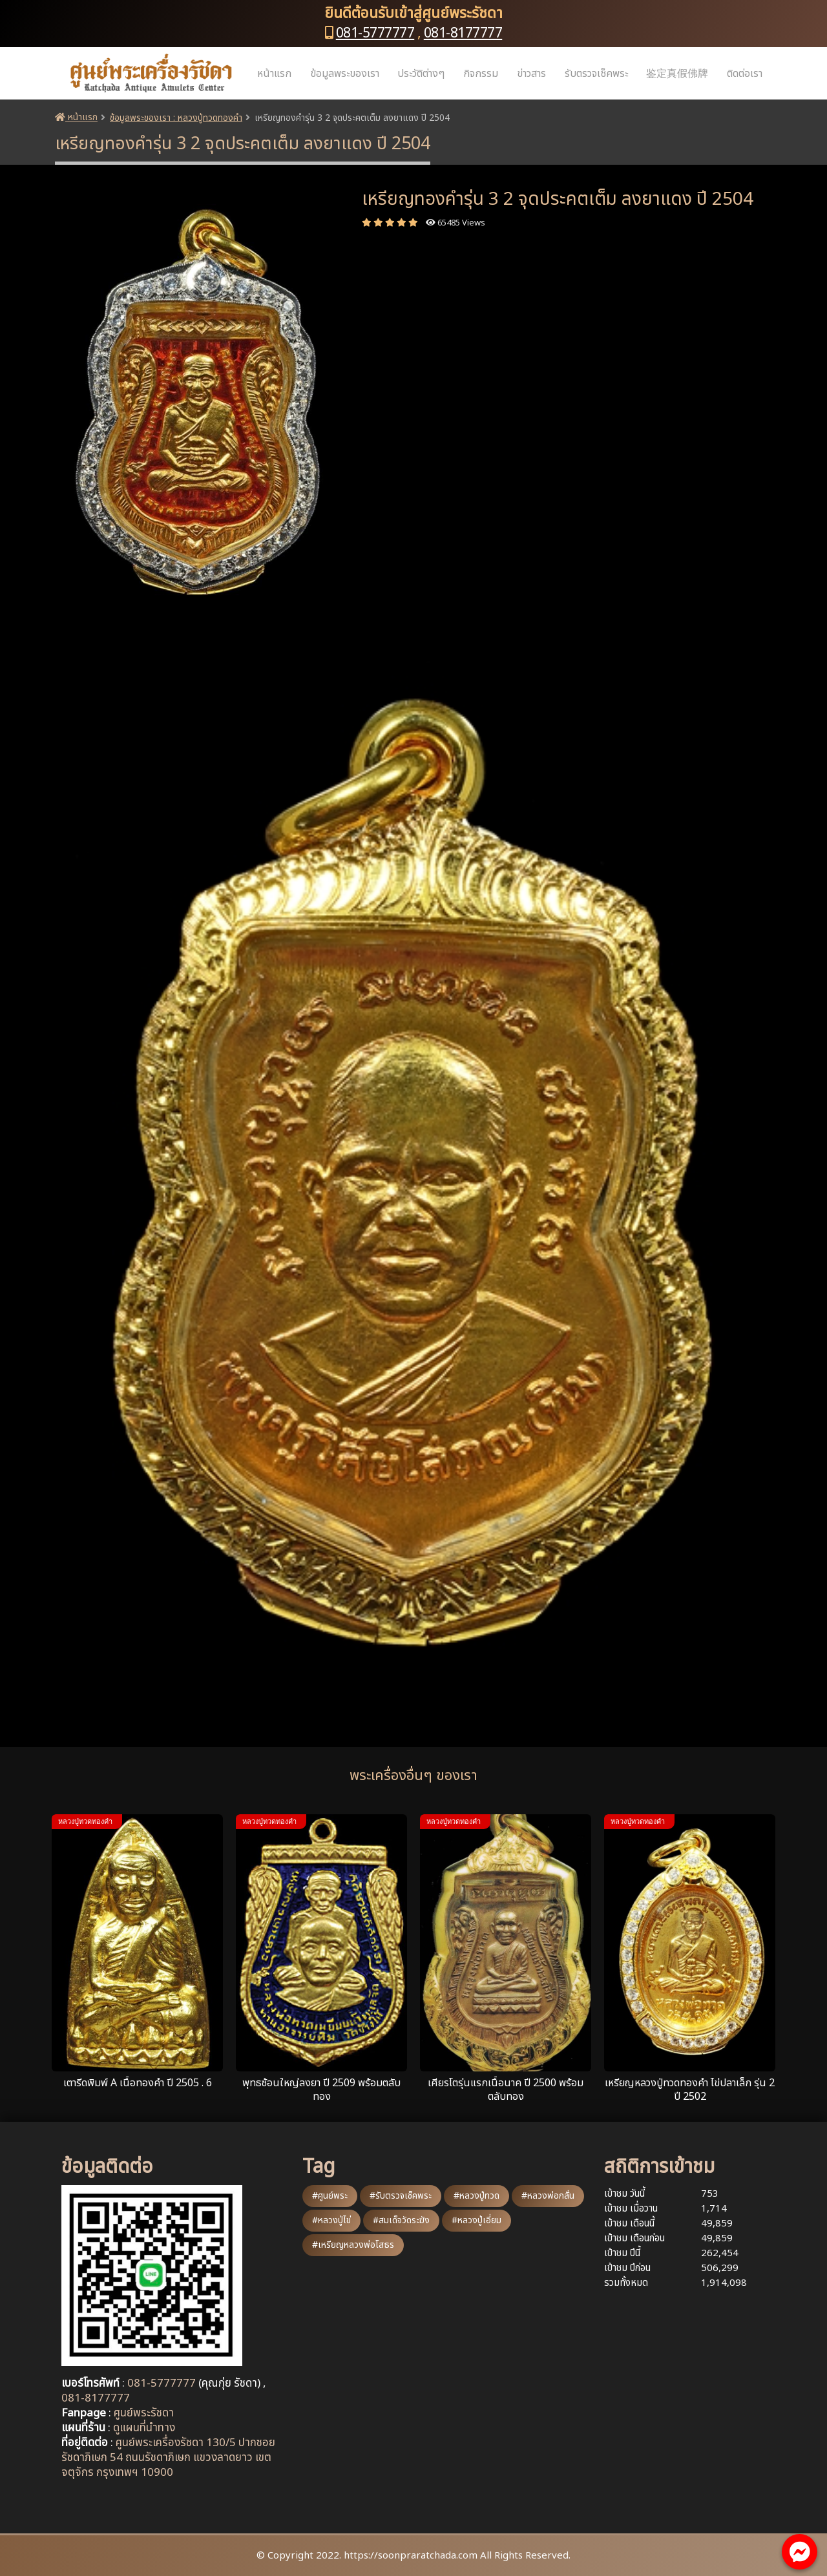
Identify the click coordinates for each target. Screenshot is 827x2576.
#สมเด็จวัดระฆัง (401, 2220)
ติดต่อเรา (744, 73)
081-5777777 (375, 33)
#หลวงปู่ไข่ (331, 2220)
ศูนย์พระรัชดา (144, 2413)
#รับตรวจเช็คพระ (401, 2196)
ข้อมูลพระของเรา (344, 73)
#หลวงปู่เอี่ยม (476, 2220)
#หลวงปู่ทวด (476, 2196)
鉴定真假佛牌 (677, 73)
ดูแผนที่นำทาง (144, 2428)
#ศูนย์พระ (330, 2196)
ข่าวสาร (531, 73)
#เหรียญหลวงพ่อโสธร (353, 2245)
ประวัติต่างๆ (421, 73)
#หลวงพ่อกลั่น (547, 2196)
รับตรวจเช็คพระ (596, 73)
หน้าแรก (274, 73)
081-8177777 (463, 33)
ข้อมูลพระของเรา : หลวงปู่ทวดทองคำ (176, 118)
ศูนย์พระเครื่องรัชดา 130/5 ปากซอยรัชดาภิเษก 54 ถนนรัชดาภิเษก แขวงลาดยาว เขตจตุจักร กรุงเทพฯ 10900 (168, 2458)
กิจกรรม (480, 73)
